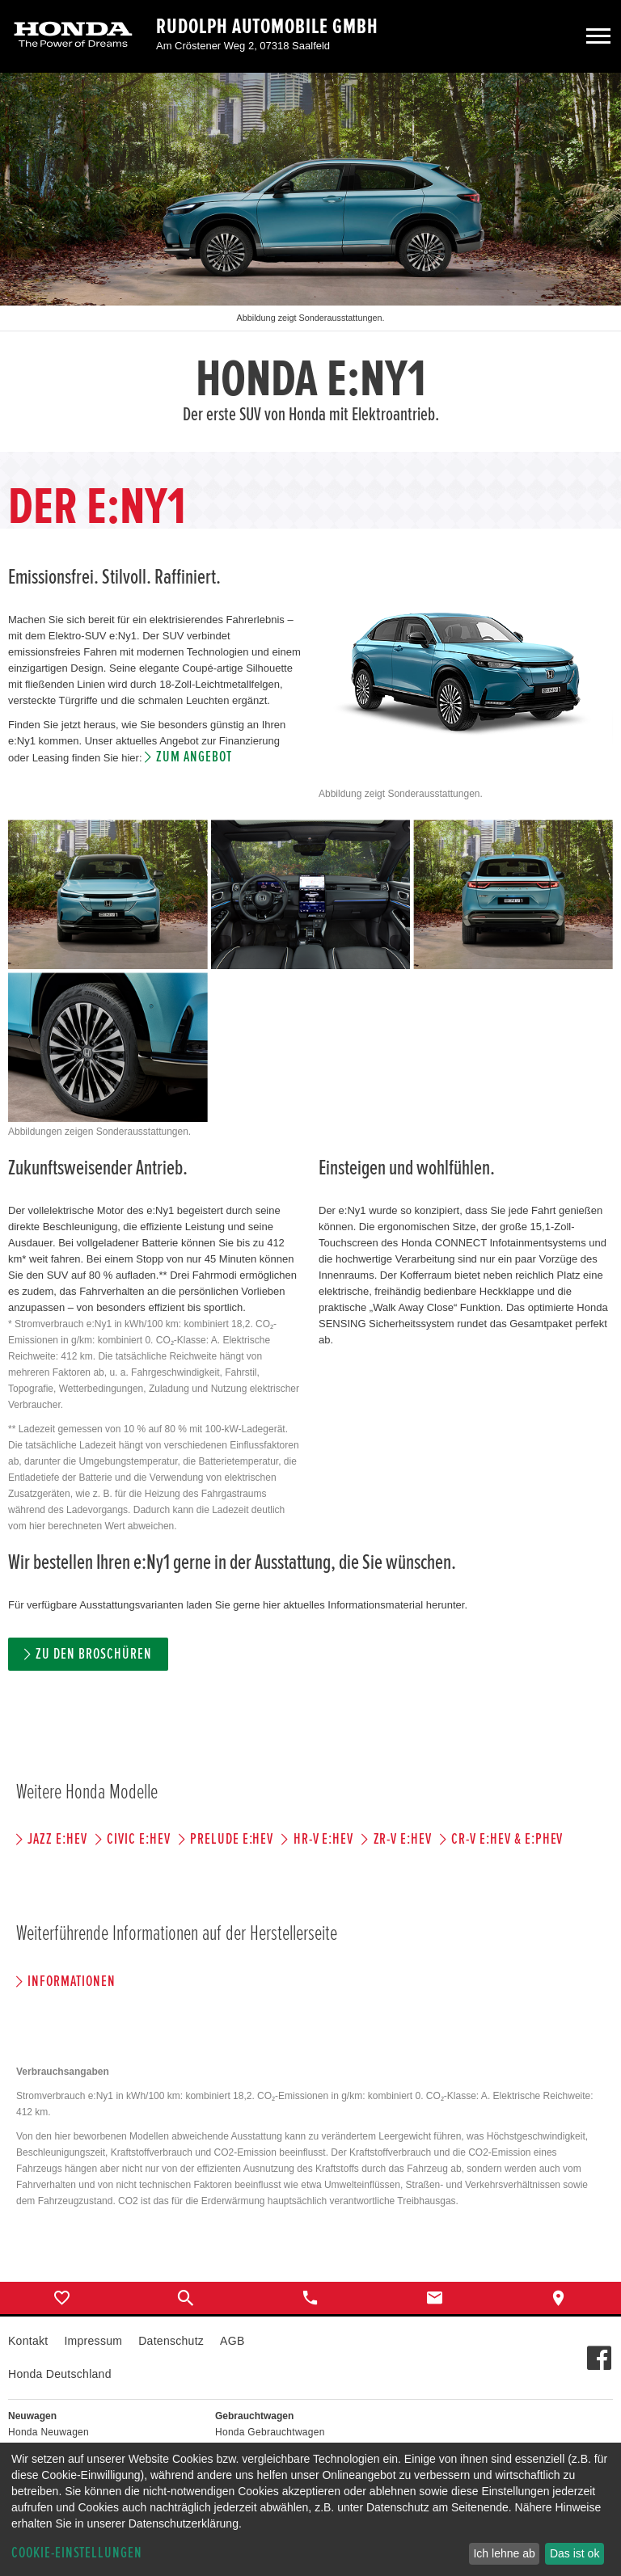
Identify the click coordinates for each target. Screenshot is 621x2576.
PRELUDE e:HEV (231, 1839)
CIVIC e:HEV (138, 1839)
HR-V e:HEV (324, 1839)
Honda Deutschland (60, 2373)
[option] (310, 262)
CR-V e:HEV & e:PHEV (507, 1839)
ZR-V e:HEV (403, 1839)
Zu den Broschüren (93, 1654)
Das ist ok (574, 2553)
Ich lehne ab (503, 2553)
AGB (232, 2340)
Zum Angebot (193, 757)
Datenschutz (171, 2340)
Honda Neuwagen (48, 2432)
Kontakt (28, 2340)
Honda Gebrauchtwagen (270, 2432)
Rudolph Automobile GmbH (267, 26)
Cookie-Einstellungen (76, 2553)
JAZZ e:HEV (57, 1839)
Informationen (71, 1981)
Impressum (93, 2340)
